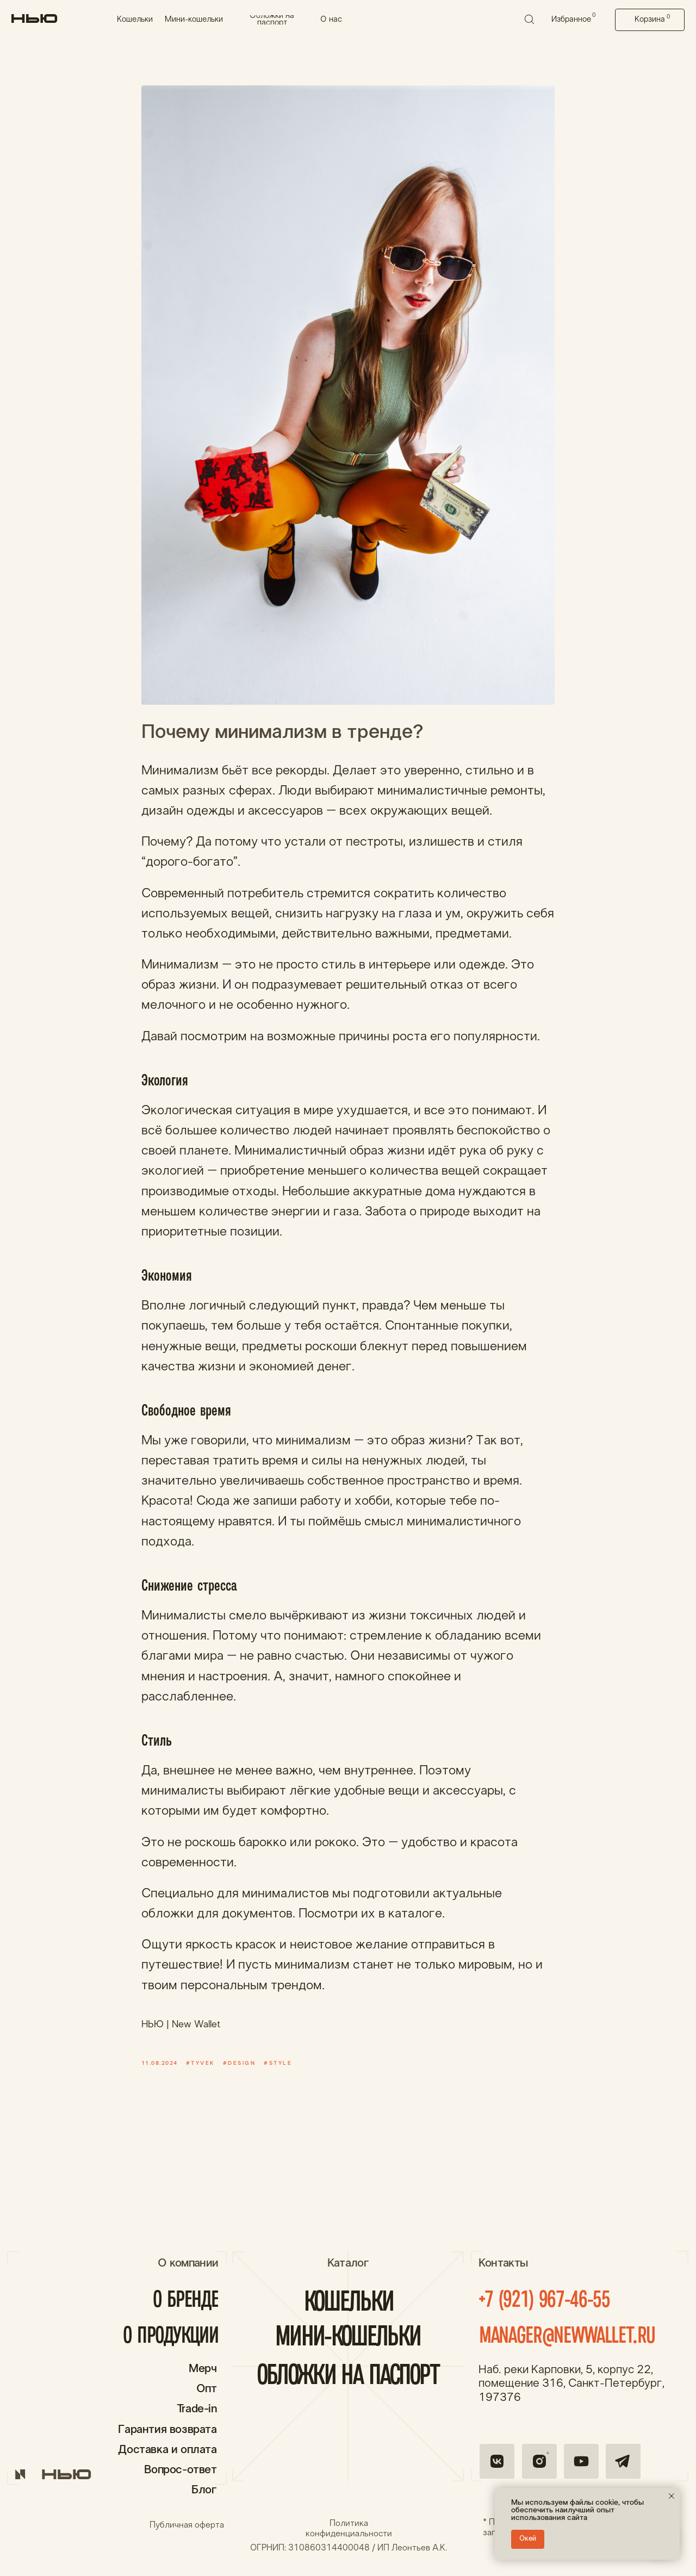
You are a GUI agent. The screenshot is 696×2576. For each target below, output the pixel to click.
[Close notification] (671, 2496)
